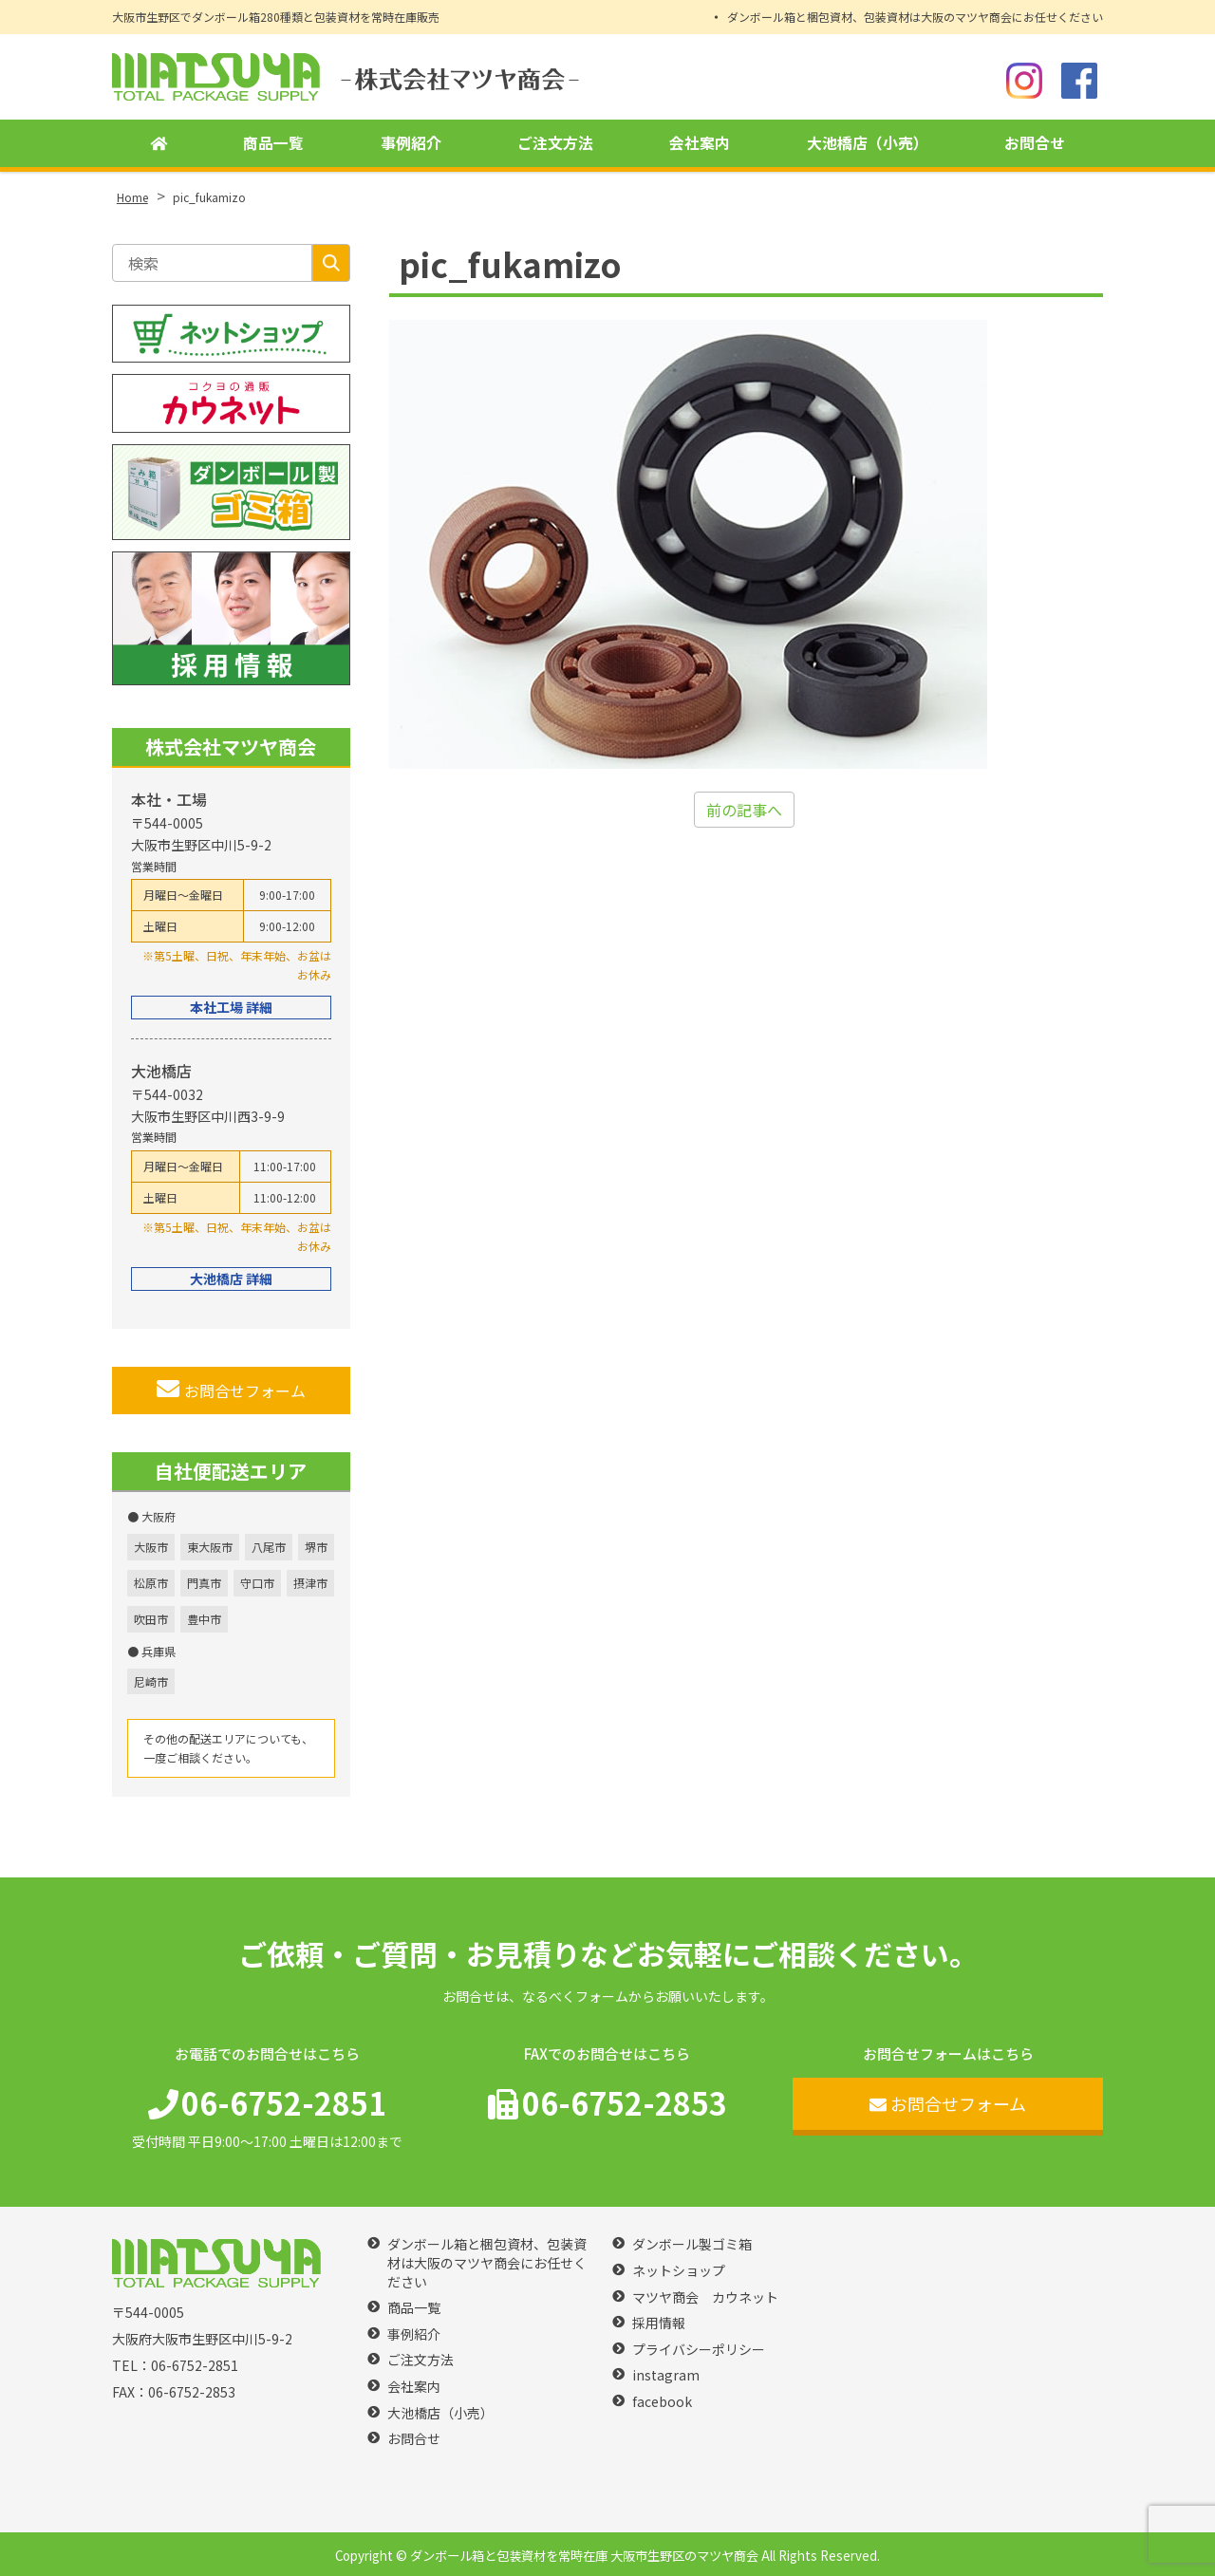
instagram (666, 2375)
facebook (662, 2402)
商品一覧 (273, 143)
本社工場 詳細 (231, 1007)
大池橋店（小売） (867, 143)
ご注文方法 (555, 143)
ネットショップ (678, 2271)
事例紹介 (411, 143)
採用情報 (658, 2323)
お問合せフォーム (231, 1389)
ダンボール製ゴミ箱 (692, 2244)
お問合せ (1034, 143)
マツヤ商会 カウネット (705, 2297)
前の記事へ (744, 809)
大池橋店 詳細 (231, 1278)
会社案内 (699, 143)
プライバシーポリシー (698, 2350)
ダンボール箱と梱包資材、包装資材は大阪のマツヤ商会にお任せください (915, 17)
